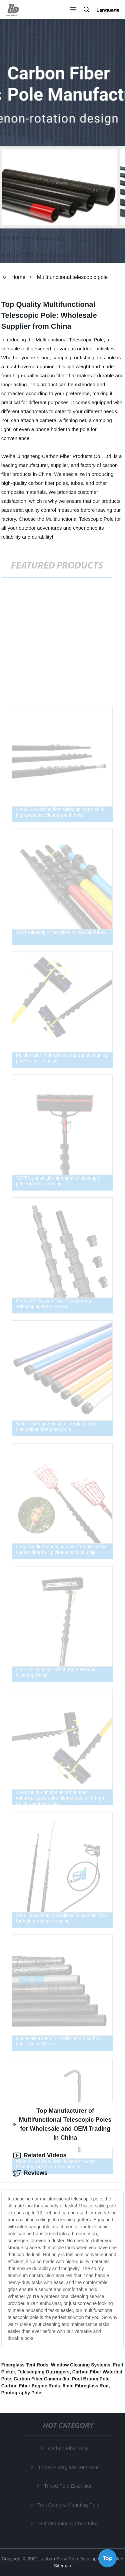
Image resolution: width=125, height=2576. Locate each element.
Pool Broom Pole (90, 2378)
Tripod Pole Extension (68, 2486)
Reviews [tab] (30, 2173)
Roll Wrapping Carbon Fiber (69, 2523)
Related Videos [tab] (40, 2156)
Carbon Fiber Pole (68, 2448)
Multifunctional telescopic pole (72, 277)
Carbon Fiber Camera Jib (41, 2378)
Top (108, 2558)
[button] (73, 10)
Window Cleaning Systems (80, 2364)
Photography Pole (21, 2392)
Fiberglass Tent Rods (24, 2364)
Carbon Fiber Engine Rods (30, 2385)
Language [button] (108, 10)
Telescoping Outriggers (44, 2371)
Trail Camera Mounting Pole (69, 2505)
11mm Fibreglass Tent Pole (68, 2467)
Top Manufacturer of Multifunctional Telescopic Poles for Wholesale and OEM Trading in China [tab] (62, 2124)
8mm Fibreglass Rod (86, 2385)
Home (18, 277)
